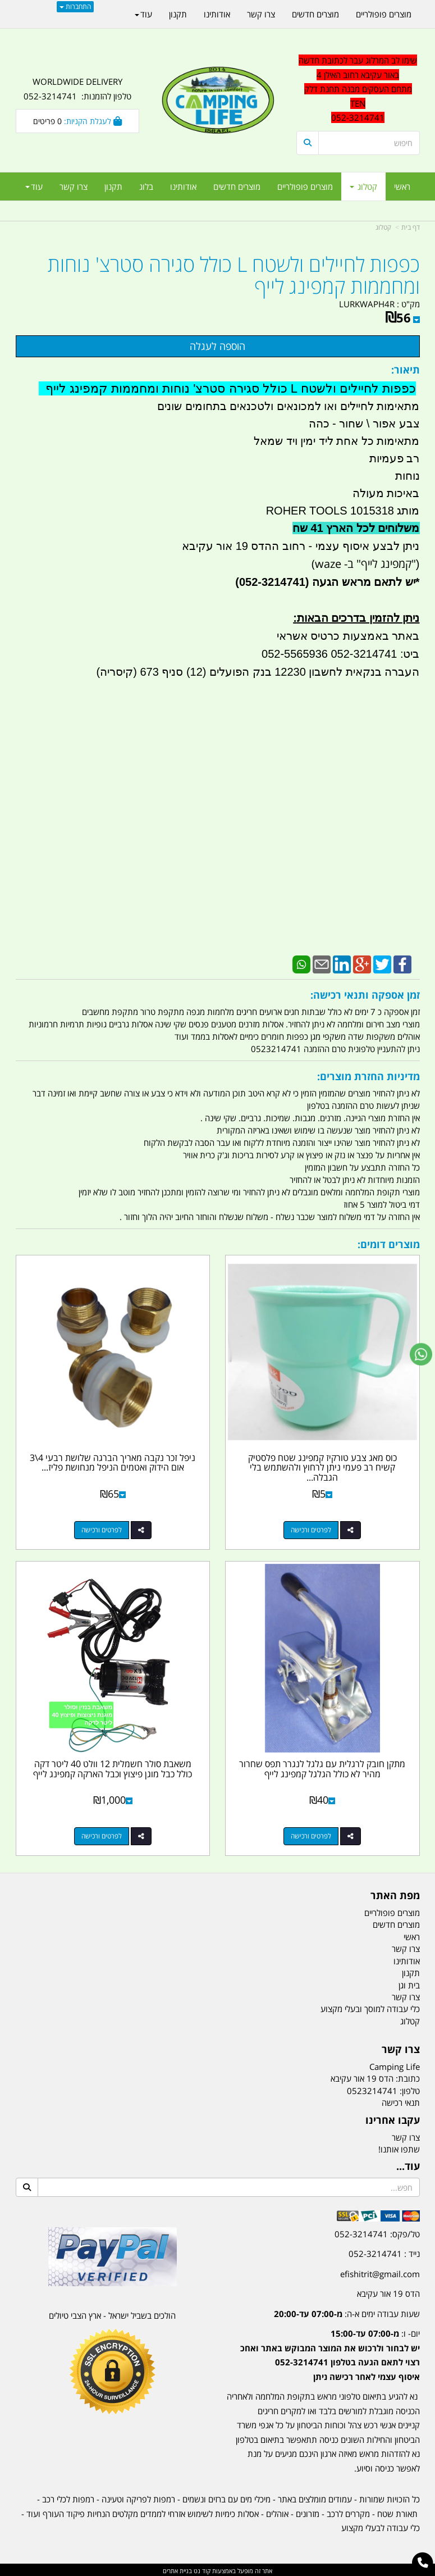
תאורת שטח (397, 2512)
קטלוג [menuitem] (363, 186)
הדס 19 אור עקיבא (388, 2291)
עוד (34, 186)
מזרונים (307, 2512)
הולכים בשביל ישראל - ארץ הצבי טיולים (112, 2313)
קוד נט (201, 2569)
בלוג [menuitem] (146, 186)
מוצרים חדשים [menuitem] (236, 186)
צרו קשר (406, 2135)
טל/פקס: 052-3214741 (377, 2232)
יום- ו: (330, 2353)
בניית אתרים (177, 2569)
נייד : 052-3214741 (384, 2252)
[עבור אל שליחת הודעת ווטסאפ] (421, 1354)
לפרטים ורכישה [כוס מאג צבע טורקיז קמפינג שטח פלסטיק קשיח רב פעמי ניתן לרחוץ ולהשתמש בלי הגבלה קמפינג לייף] (311, 1529)
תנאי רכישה (401, 2101)
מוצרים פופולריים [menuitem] (305, 186)
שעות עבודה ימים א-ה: (347, 2312)
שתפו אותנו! (399, 2147)
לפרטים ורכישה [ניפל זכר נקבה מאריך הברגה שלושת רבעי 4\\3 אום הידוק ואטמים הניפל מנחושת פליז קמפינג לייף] (101, 1529)
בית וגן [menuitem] (409, 1983)
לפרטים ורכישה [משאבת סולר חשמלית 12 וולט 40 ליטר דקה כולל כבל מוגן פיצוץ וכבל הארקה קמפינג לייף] (101, 1835)
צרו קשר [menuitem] (73, 186)
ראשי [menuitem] (402, 186)
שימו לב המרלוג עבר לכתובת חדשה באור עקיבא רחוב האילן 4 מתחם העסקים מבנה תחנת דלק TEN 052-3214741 (358, 88)
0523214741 (372, 2089)
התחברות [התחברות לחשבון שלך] (75, 6)
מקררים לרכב (348, 2512)
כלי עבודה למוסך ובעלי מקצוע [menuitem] (370, 2007)
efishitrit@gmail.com (380, 2272)
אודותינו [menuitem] (183, 186)
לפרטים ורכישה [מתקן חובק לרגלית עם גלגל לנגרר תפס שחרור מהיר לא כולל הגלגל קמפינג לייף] (311, 1835)
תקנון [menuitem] (113, 186)
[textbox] (358, 89)
